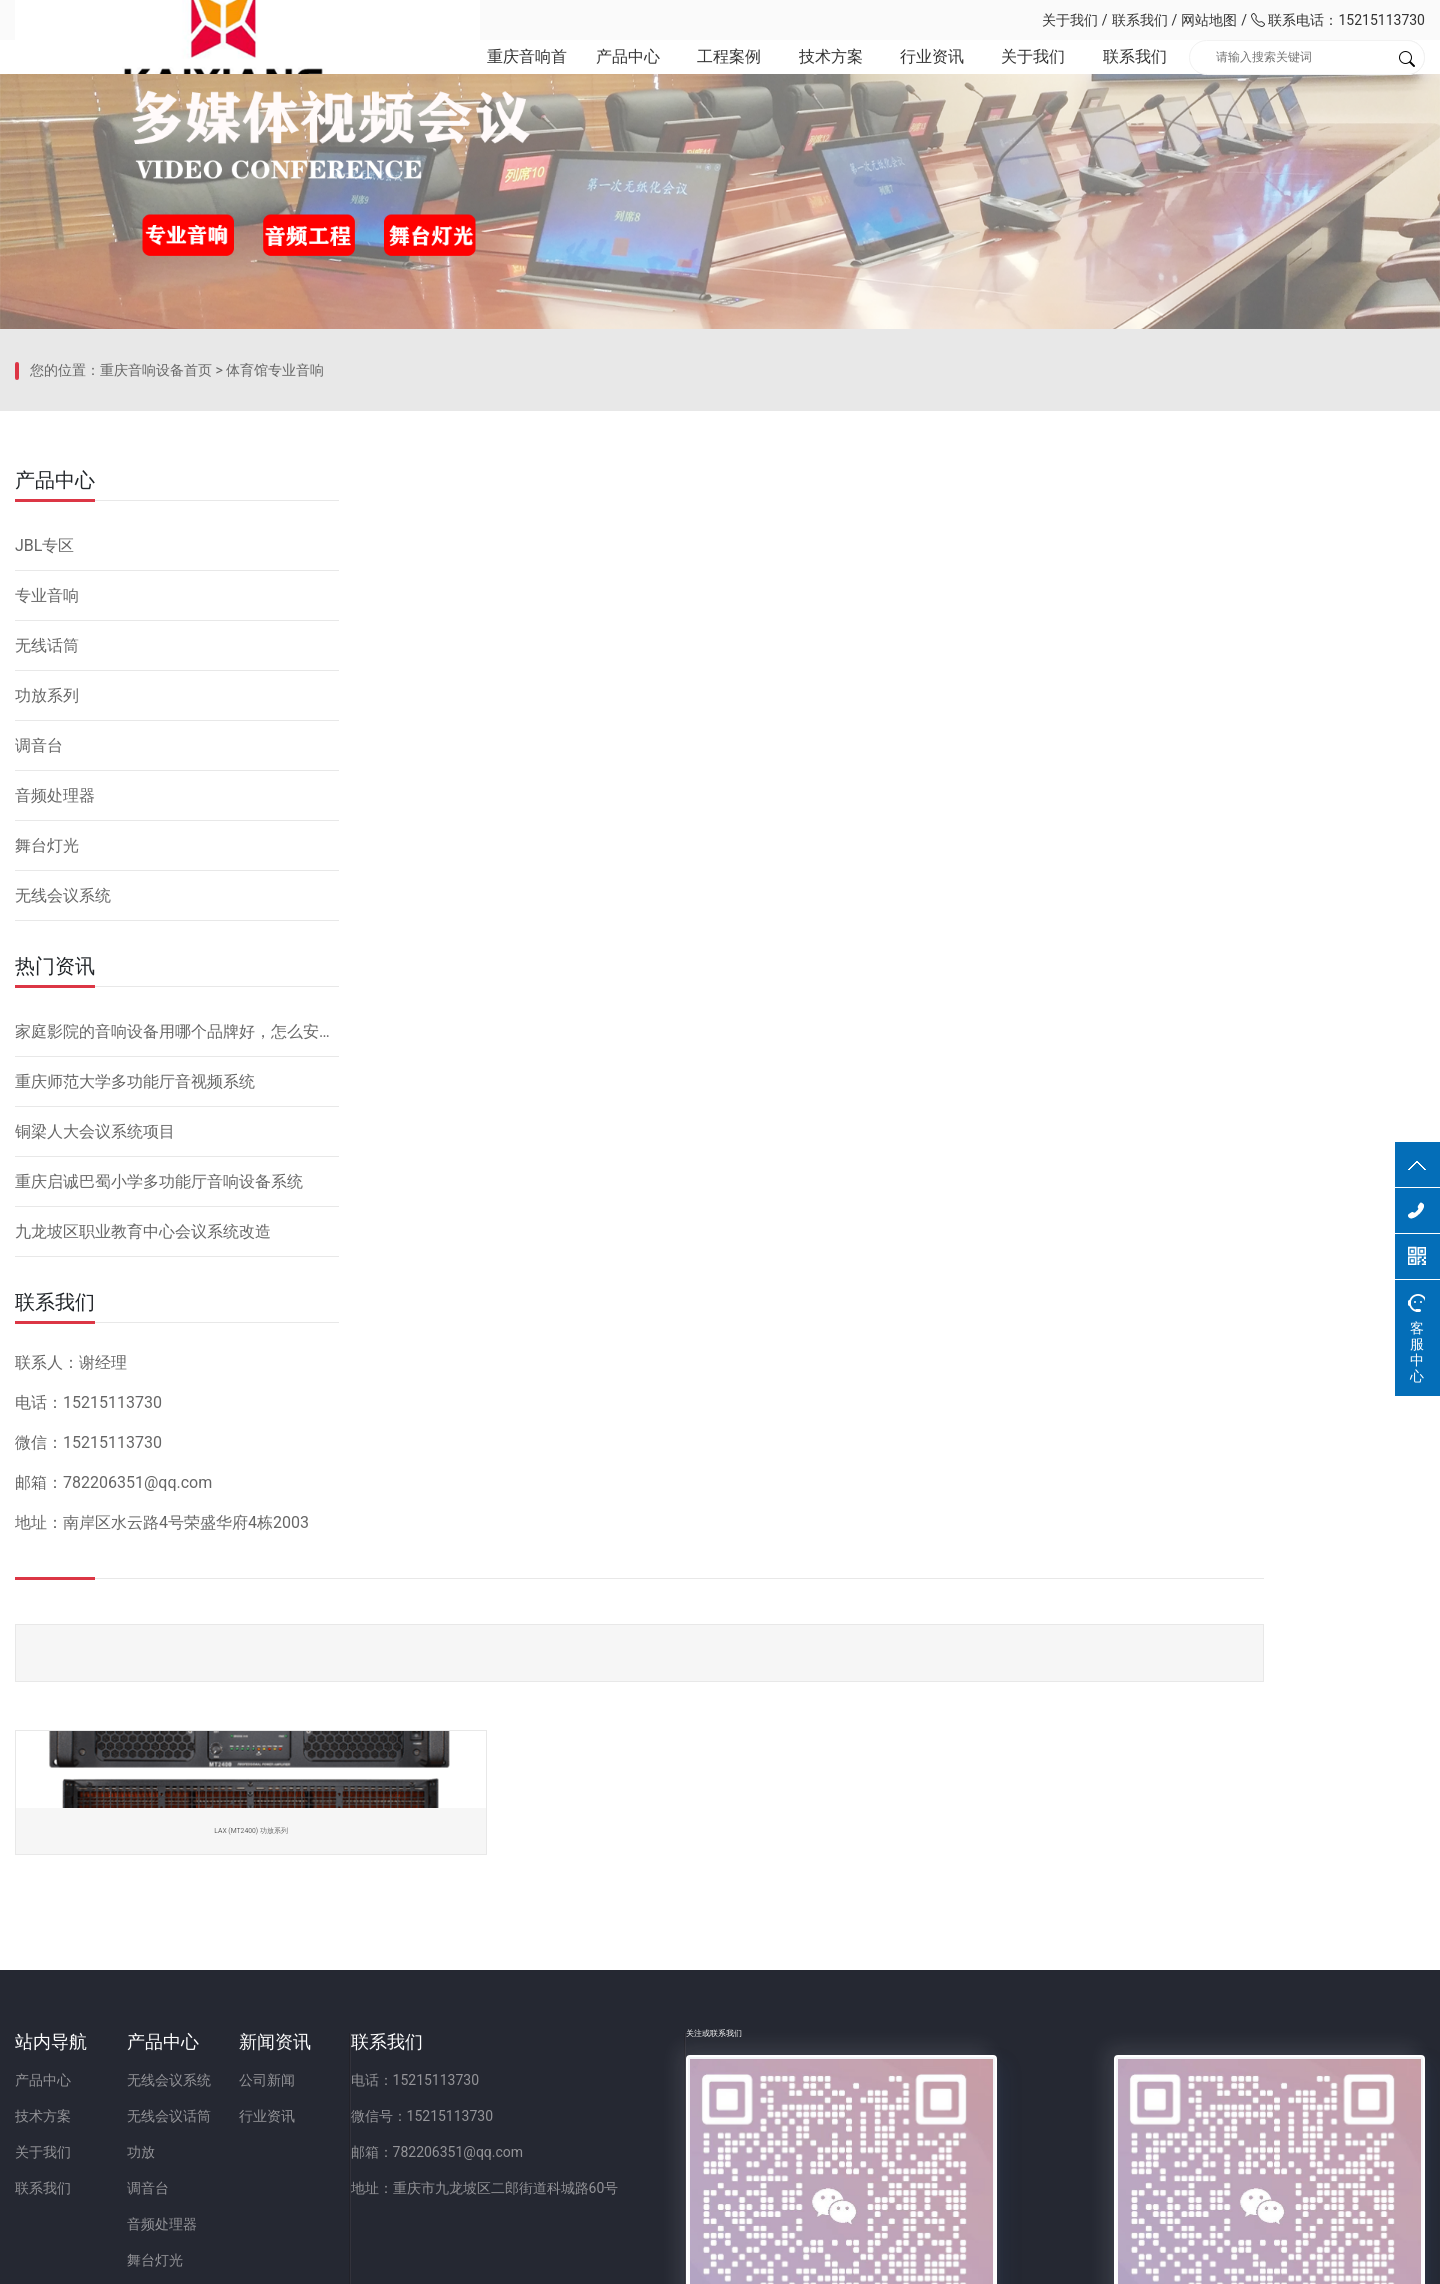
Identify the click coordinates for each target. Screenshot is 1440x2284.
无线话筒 (47, 981)
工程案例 (699, 79)
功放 (241, 2073)
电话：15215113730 (714, 2001)
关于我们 (1070, 20)
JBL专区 (44, 881)
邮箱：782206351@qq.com (736, 2073)
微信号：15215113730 (721, 2037)
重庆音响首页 (487, 79)
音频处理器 (55, 1131)
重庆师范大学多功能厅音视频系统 (135, 1417)
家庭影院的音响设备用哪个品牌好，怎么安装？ (177, 1367)
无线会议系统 (63, 1231)
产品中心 (593, 79)
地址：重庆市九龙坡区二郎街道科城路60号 (784, 2109)
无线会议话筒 (269, 2037)
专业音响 (47, 931)
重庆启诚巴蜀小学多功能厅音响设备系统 (159, 1517)
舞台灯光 (47, 1181)
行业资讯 (910, 79)
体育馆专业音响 (275, 745)
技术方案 (805, 79)
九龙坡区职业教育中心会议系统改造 (143, 1567)
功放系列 (47, 1031)
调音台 (39, 1081)
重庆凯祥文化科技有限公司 (155, 20)
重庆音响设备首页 (156, 745)
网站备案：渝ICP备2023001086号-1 (956, 2258)
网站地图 (1209, 20)
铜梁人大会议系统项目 (95, 1467)
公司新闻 (466, 2001)
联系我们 (1140, 20)
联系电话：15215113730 (1338, 20)
